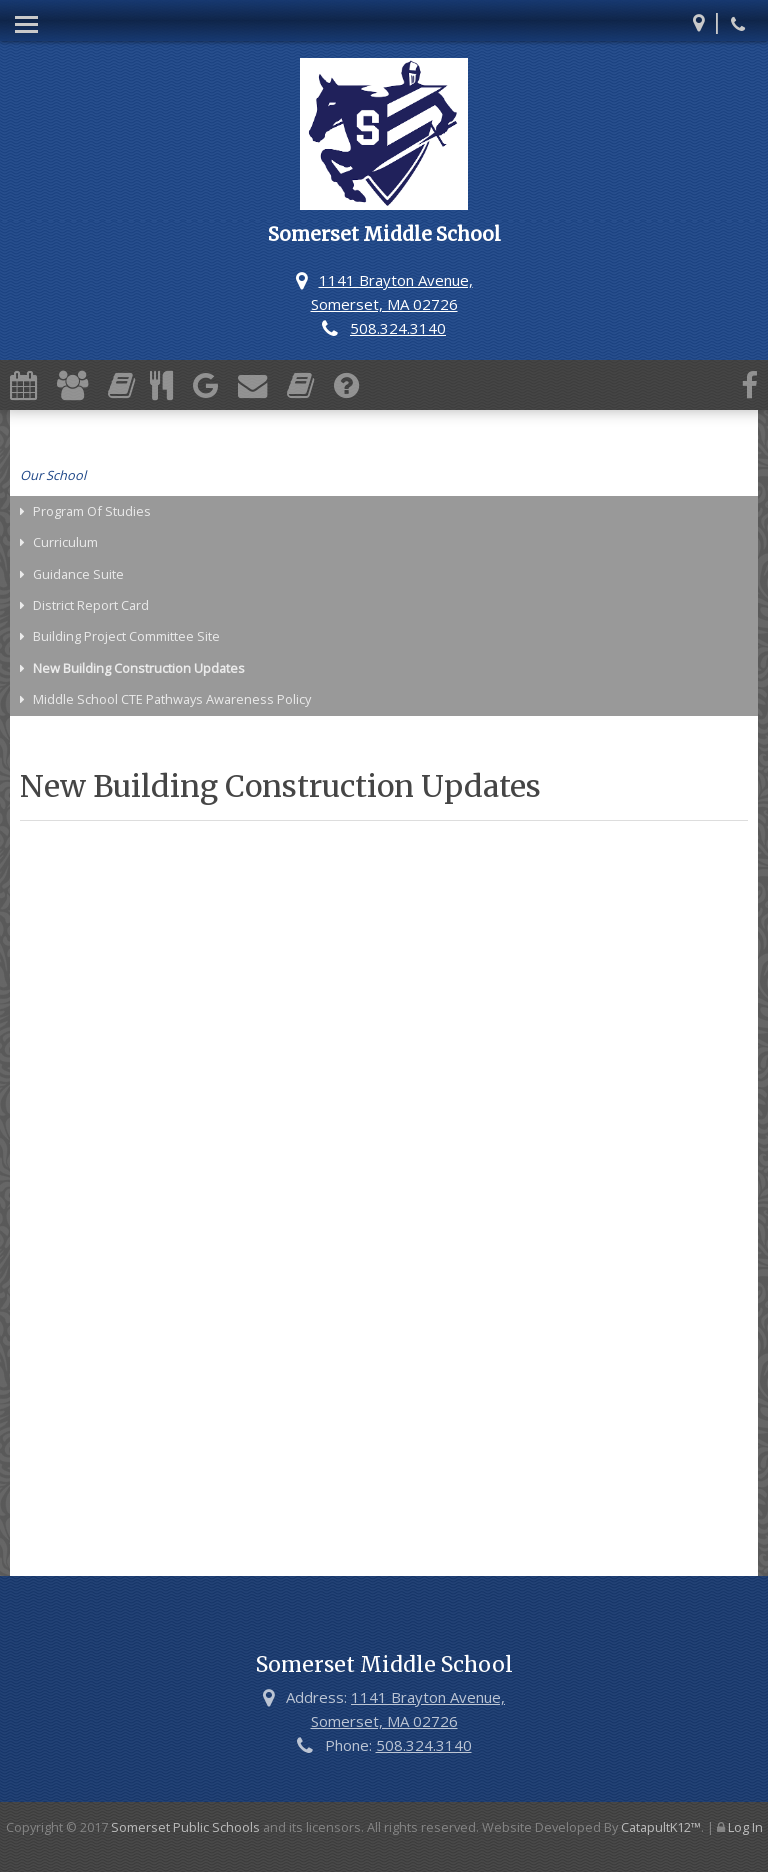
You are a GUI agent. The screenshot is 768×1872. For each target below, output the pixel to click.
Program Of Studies (92, 511)
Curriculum (65, 542)
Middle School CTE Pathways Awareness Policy (172, 699)
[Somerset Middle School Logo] (384, 137)
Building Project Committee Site (126, 636)
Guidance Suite (78, 574)
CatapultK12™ (661, 1827)
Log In (745, 1827)
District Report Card (91, 605)
